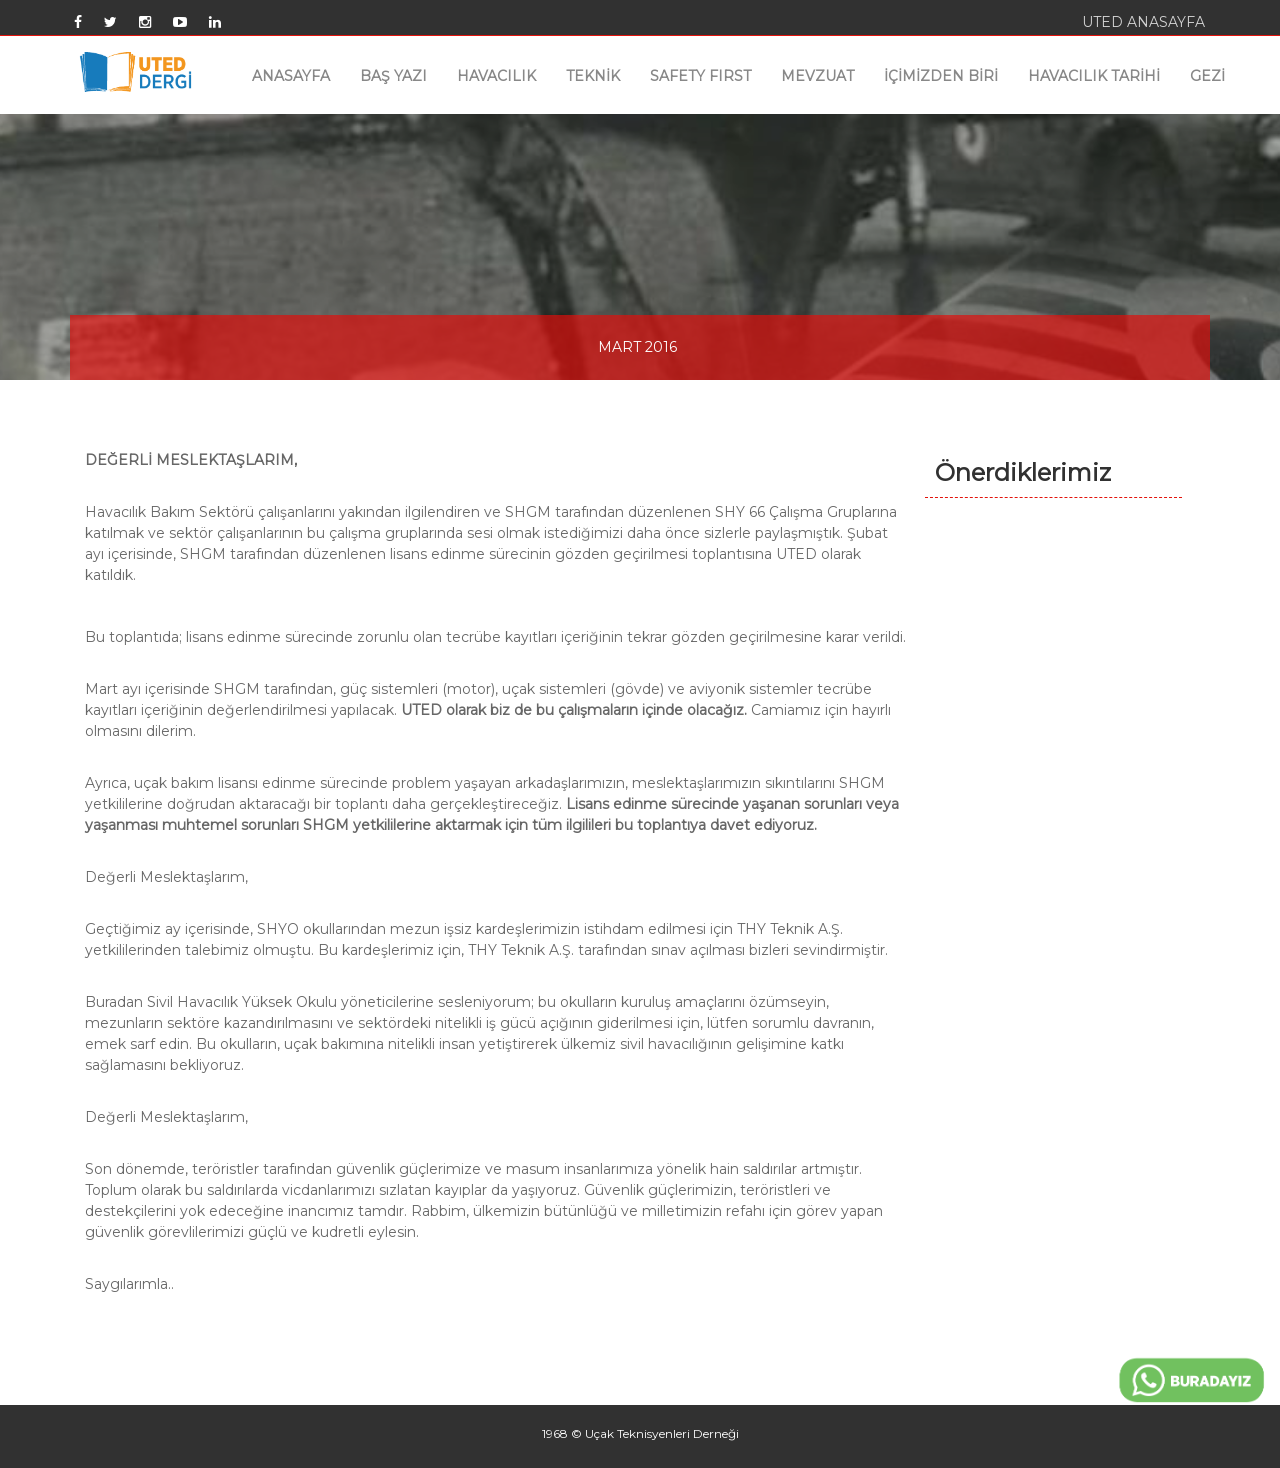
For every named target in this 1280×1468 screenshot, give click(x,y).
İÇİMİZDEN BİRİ (941, 76)
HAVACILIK (496, 76)
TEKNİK (593, 76)
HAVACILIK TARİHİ (1094, 76)
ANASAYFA (291, 76)
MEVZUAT (817, 76)
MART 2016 (637, 347)
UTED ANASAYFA (1143, 22)
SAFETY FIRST (700, 76)
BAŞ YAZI (393, 76)
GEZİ (1207, 76)
